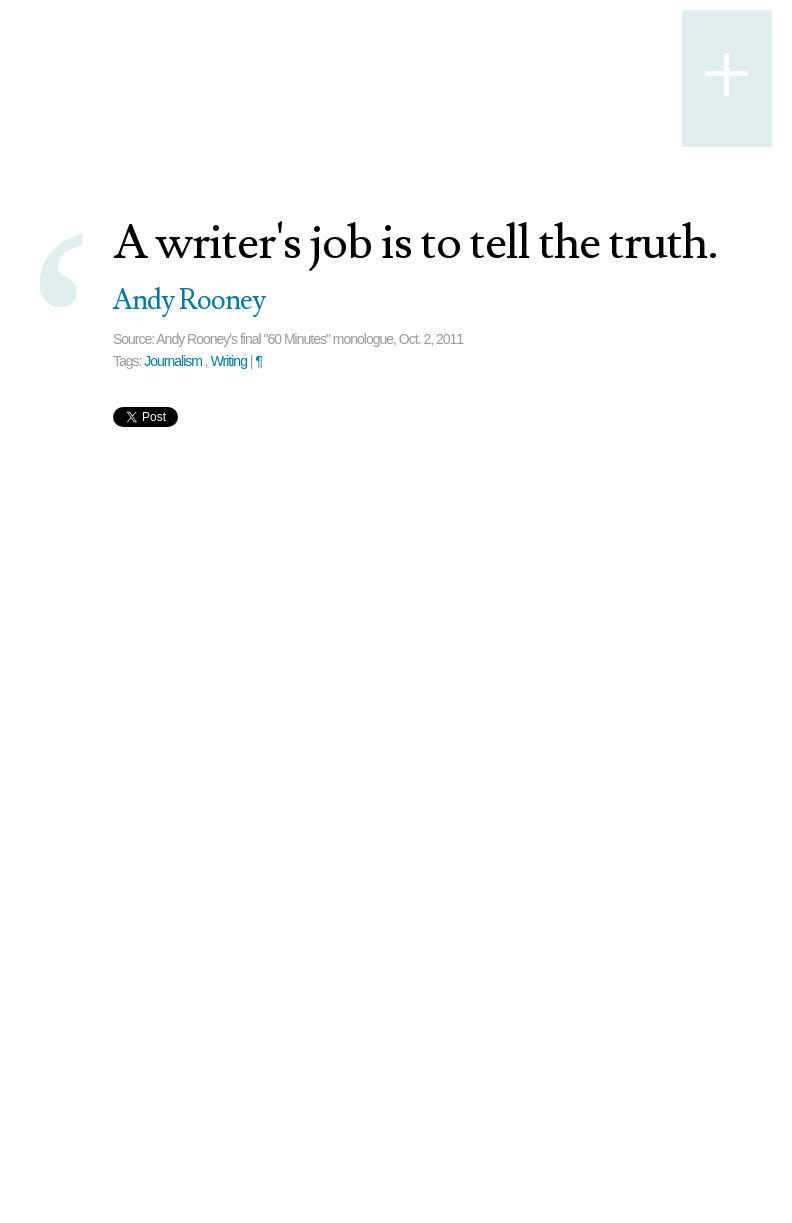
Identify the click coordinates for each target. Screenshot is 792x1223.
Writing (229, 361)
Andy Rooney (189, 300)
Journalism (173, 361)
